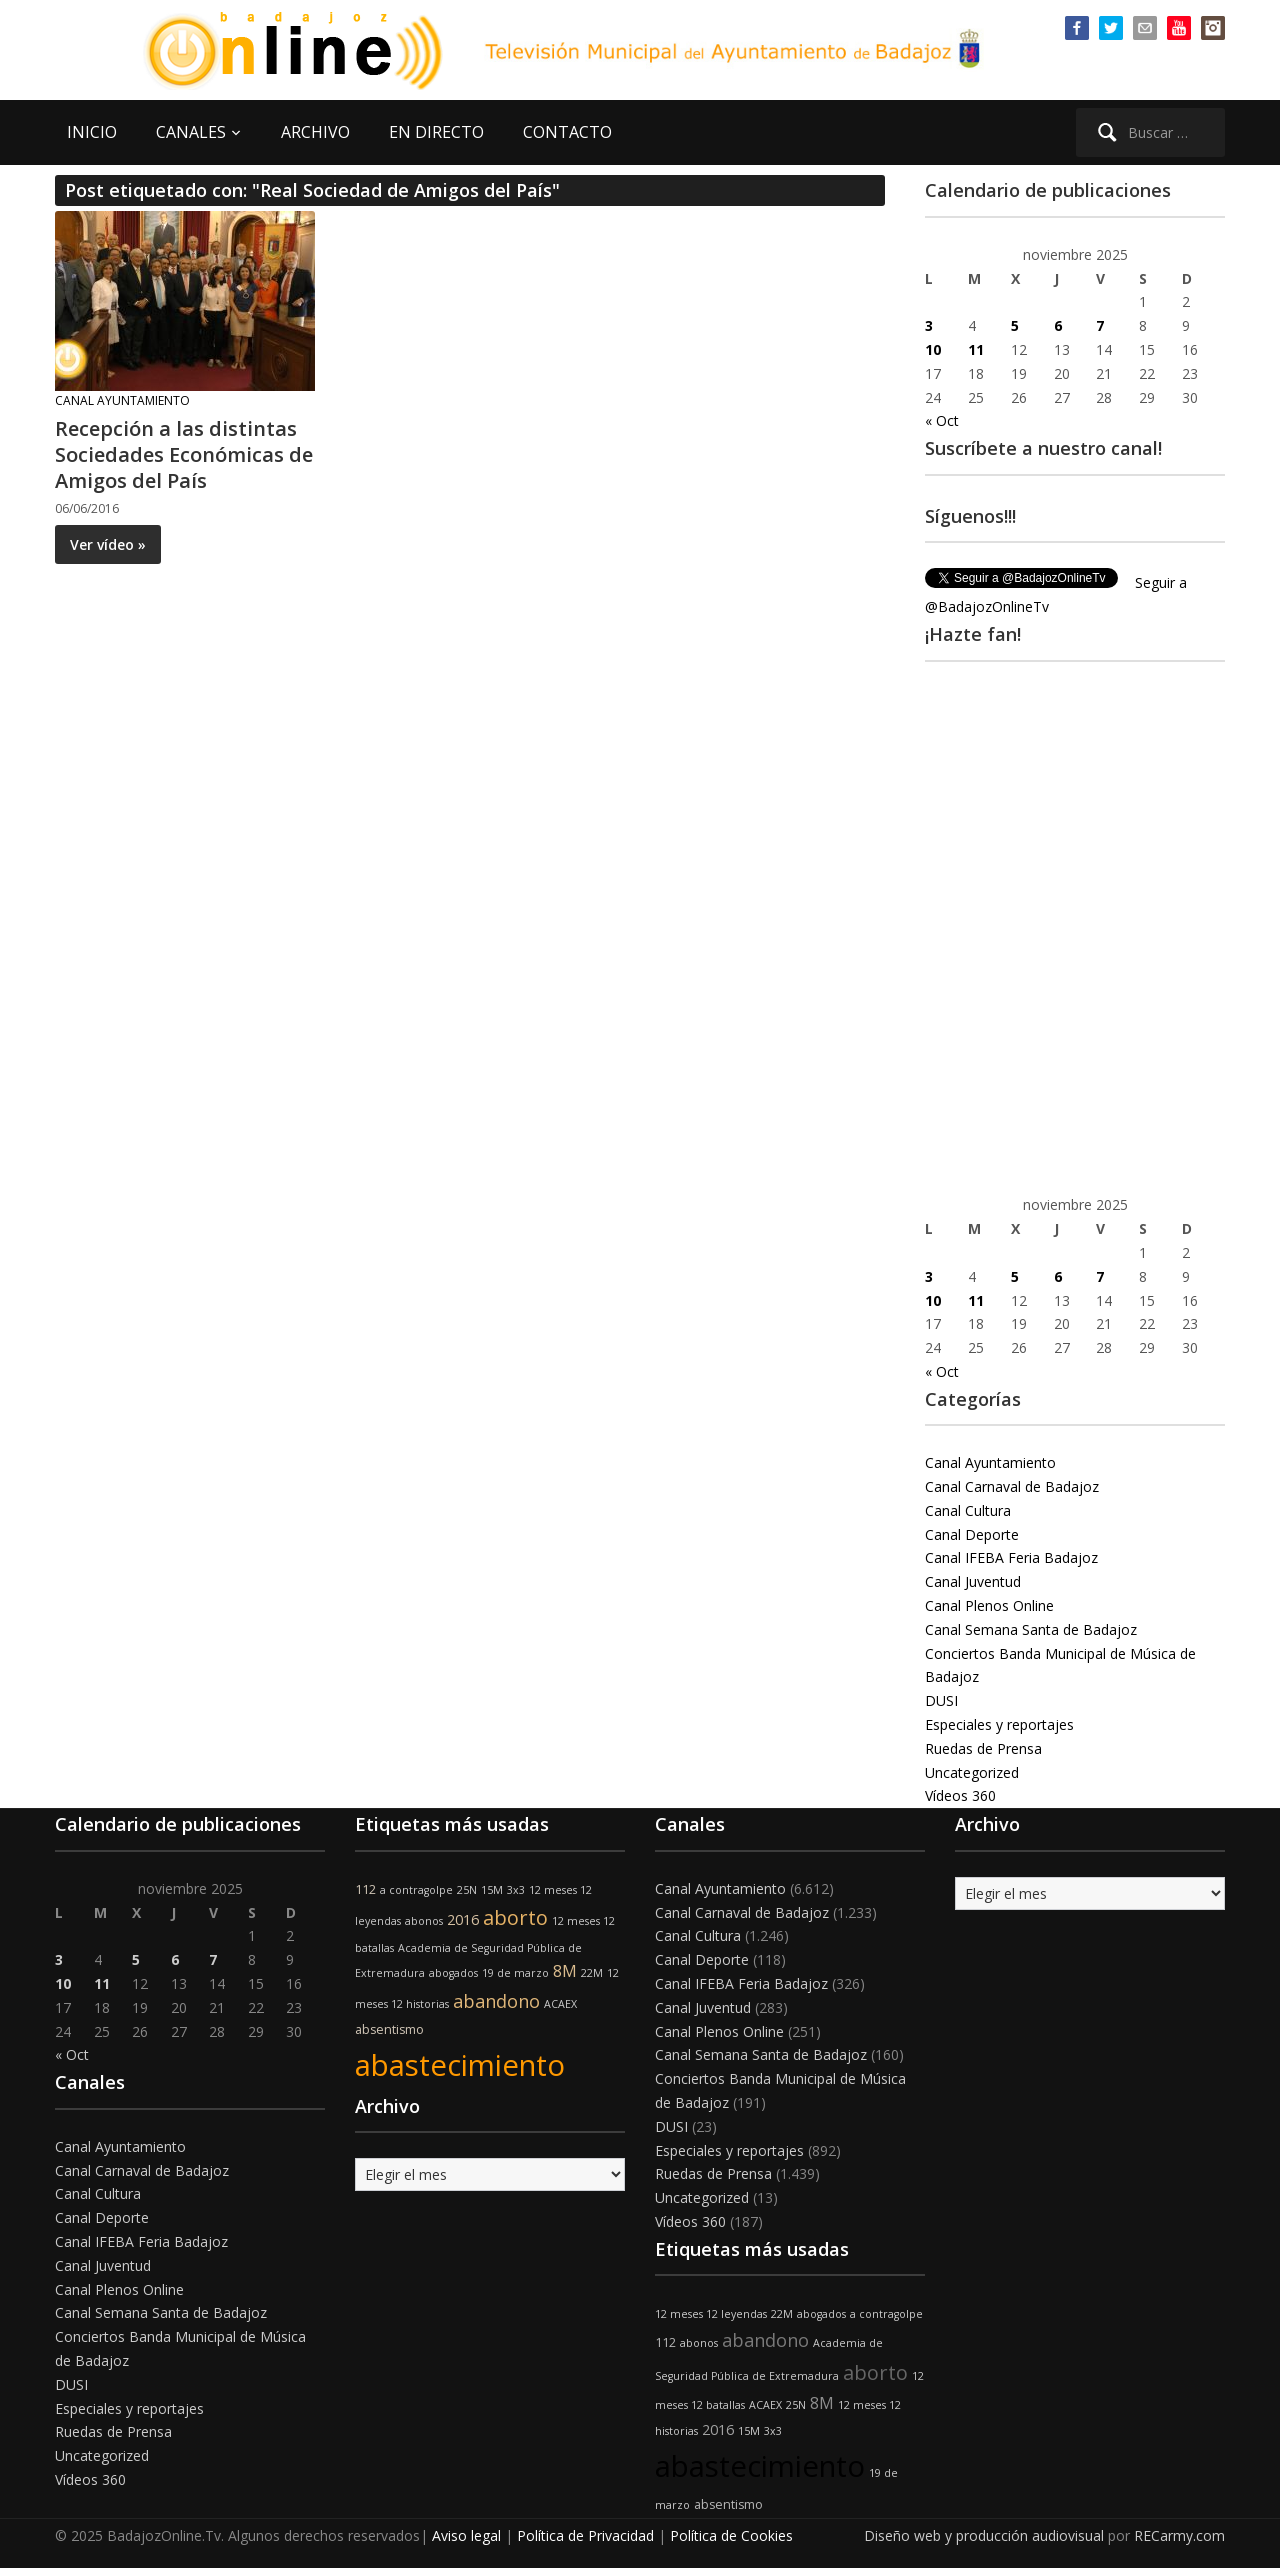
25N (467, 1890)
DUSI (941, 1700)
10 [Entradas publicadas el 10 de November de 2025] (933, 349)
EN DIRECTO (436, 132)
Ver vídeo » (108, 544)
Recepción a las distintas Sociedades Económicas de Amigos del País (184, 454)
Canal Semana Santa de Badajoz (1031, 1629)
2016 (463, 1919)
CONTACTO (567, 132)
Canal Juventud (973, 1581)
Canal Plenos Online (989, 1605)
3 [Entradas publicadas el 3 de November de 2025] (929, 325)
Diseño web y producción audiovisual (984, 2535)
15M (492, 1890)
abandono (496, 2001)
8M (565, 1971)
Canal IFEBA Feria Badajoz (1011, 1557)
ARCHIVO (315, 132)
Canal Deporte (972, 1534)
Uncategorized (972, 1772)
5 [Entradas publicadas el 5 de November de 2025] (1015, 325)
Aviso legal (466, 2535)
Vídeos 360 (960, 1795)
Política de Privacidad (585, 2535)
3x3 (516, 1890)
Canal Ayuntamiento (122, 400)
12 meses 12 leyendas (711, 2314)
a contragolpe (416, 1890)
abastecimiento (460, 2065)
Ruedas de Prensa (983, 1748)
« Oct (942, 420)
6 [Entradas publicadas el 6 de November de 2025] (1058, 325)
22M (592, 1973)
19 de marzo (515, 1973)
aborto (515, 1917)
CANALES (191, 132)
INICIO (92, 132)
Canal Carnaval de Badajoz (1012, 1486)
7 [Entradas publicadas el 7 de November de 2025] (1100, 325)
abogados (453, 1973)
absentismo (389, 2029)
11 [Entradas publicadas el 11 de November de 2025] (976, 349)
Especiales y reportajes (999, 1724)
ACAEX (560, 2004)
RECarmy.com (1179, 2535)
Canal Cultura (968, 1510)
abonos (424, 1921)
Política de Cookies (731, 2535)
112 (365, 1889)
